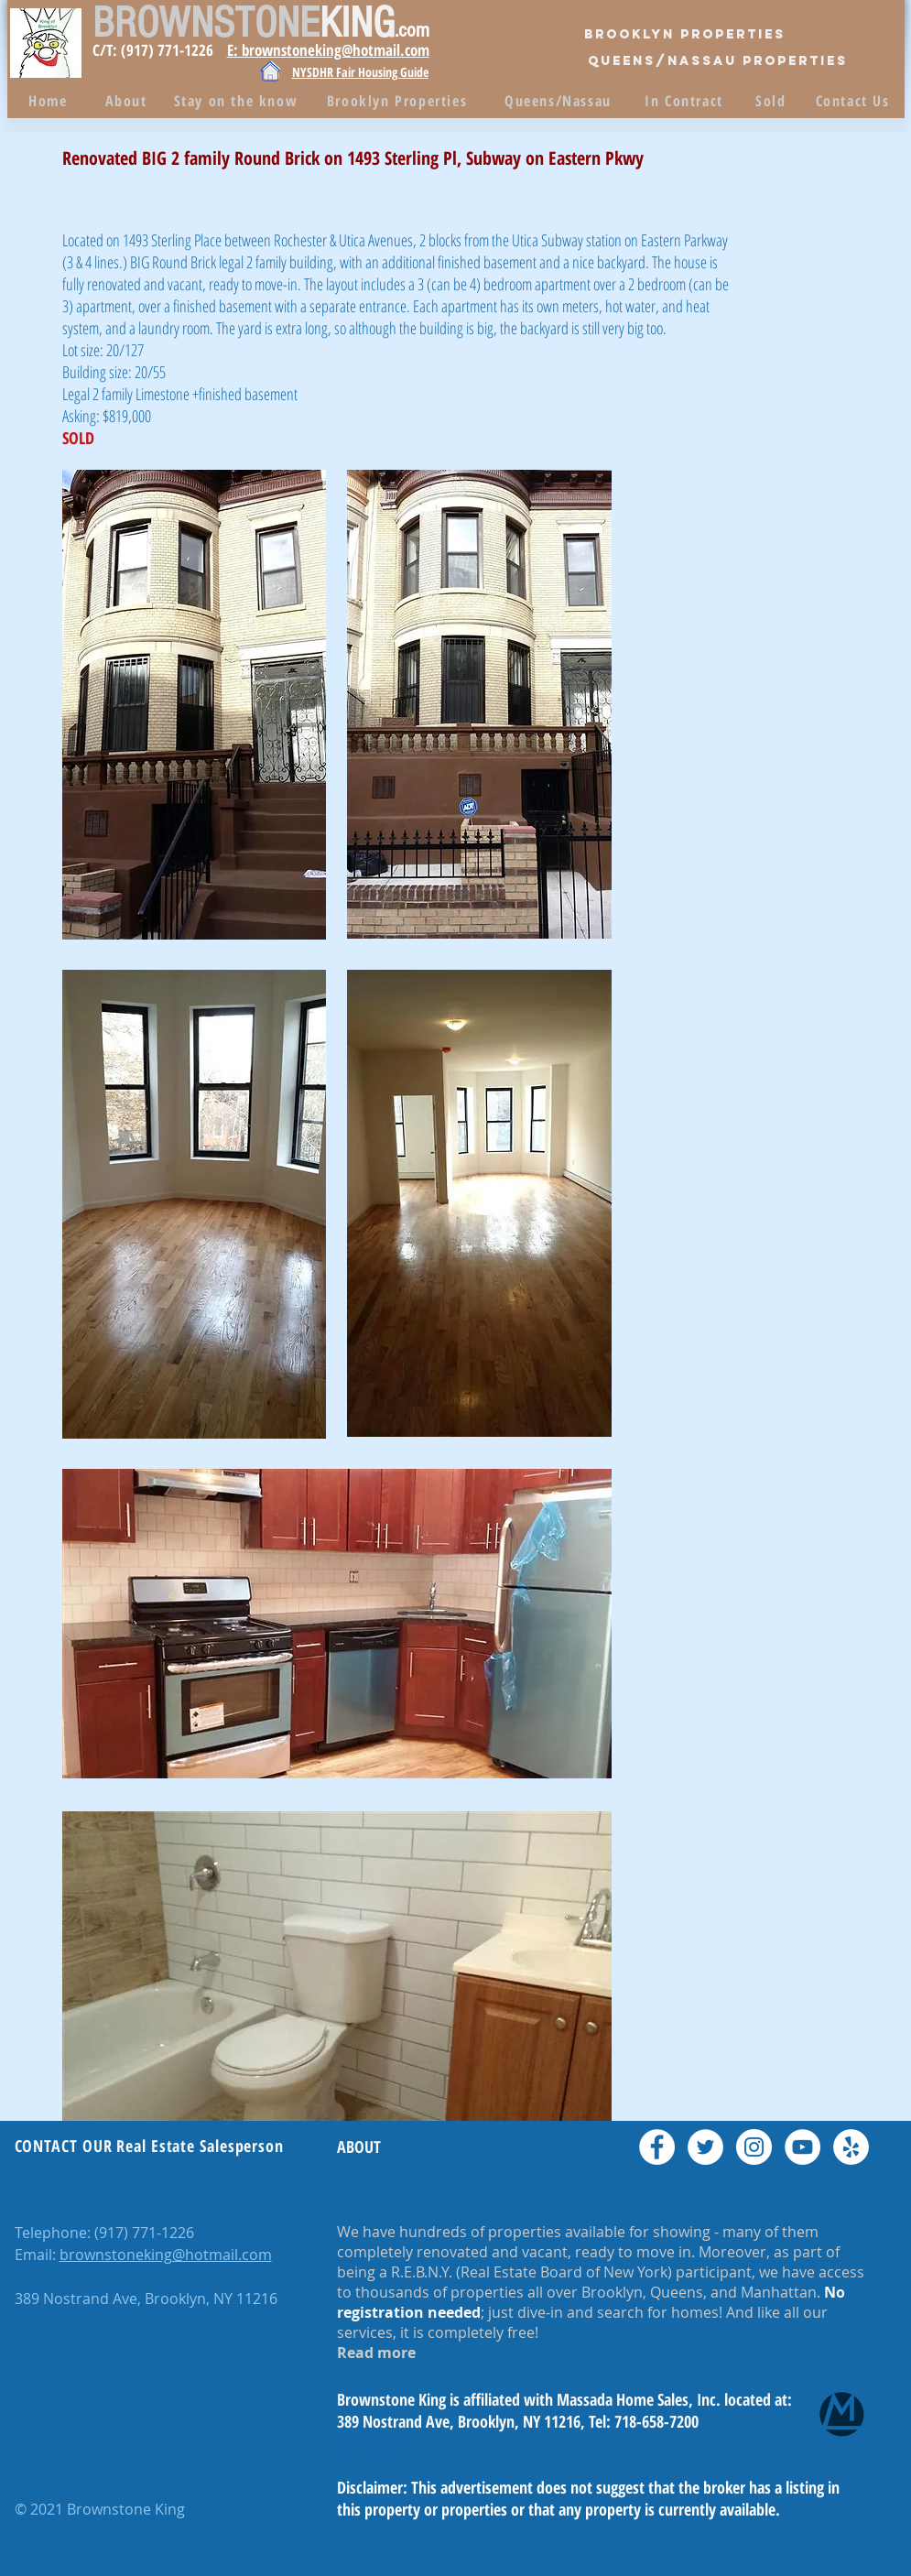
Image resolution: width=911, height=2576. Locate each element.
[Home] (50, 100)
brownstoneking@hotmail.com (166, 2254)
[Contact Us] (855, 100)
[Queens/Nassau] (560, 100)
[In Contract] (686, 100)
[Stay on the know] (238, 100)
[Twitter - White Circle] (705, 2147)
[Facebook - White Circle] (657, 2147)
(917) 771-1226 (144, 2233)
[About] (128, 100)
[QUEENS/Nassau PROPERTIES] (718, 62)
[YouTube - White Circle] (802, 2147)
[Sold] (773, 100)
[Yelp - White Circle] (851, 2147)
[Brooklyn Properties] (685, 34)
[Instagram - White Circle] (754, 2147)
